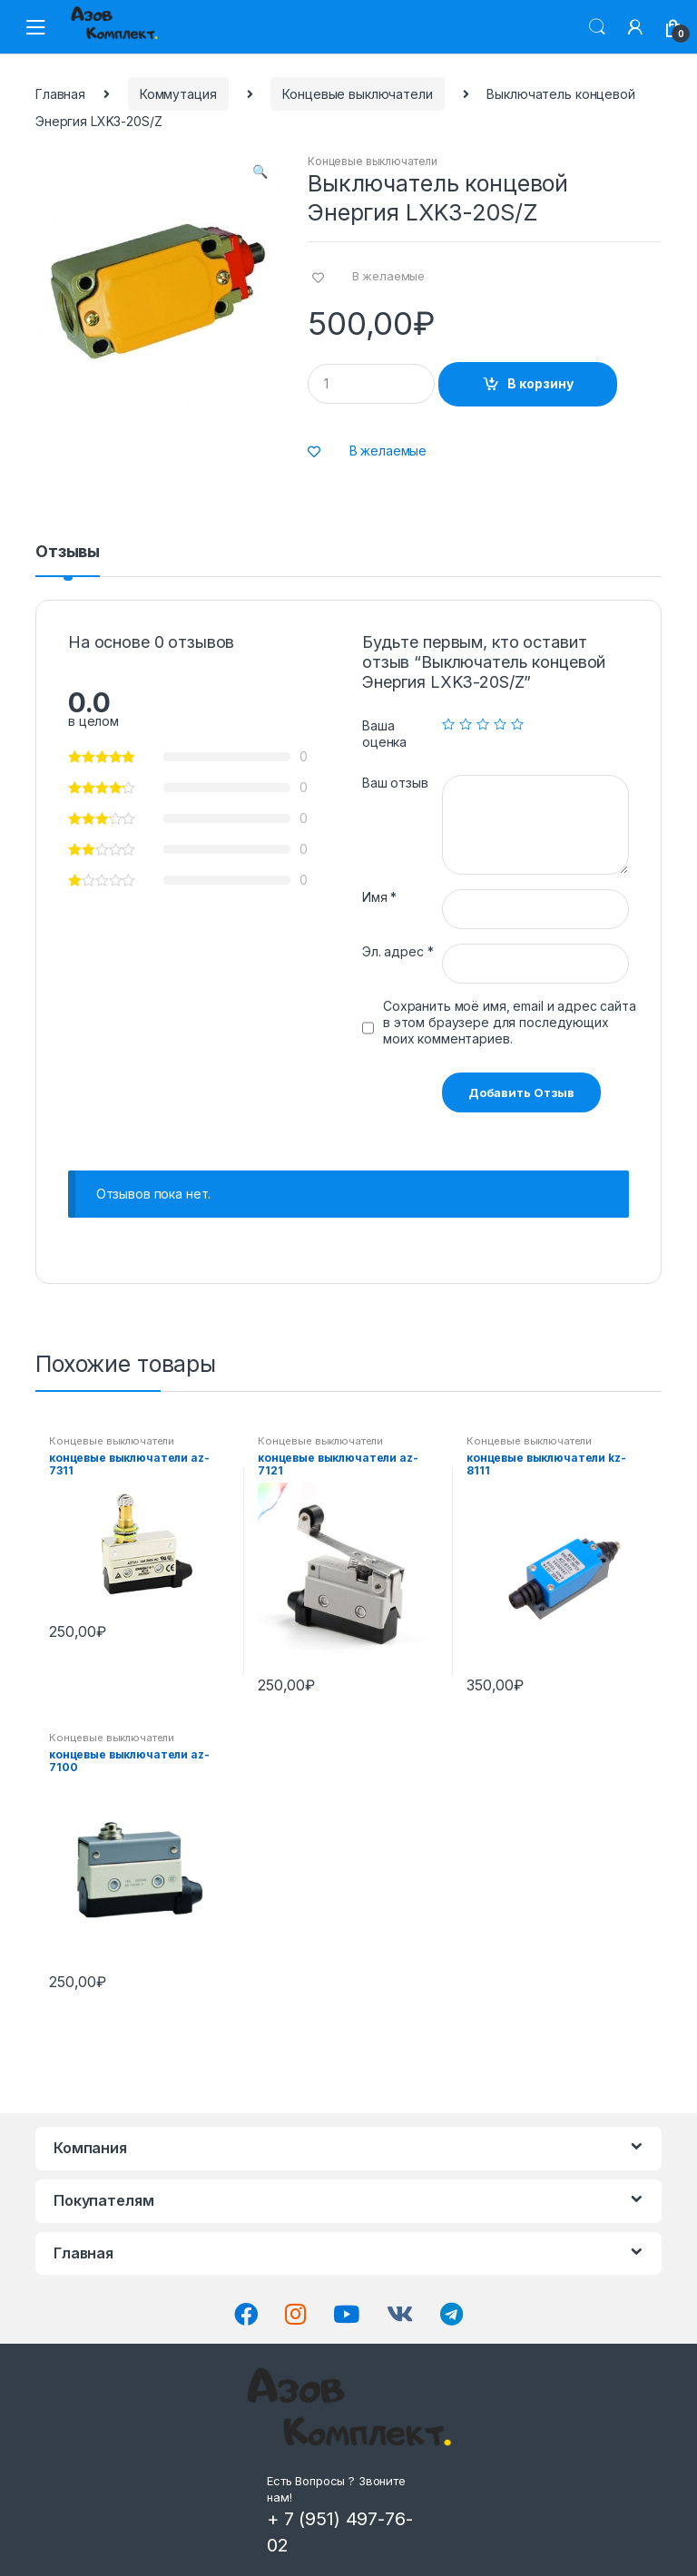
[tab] (67, 560)
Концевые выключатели (357, 94)
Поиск (597, 27)
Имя (379, 897)
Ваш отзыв (395, 782)
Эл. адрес (397, 951)
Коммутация (178, 94)
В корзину (540, 383)
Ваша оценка (384, 733)
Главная (60, 94)
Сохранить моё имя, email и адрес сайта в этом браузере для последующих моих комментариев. (509, 1022)
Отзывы (67, 552)
